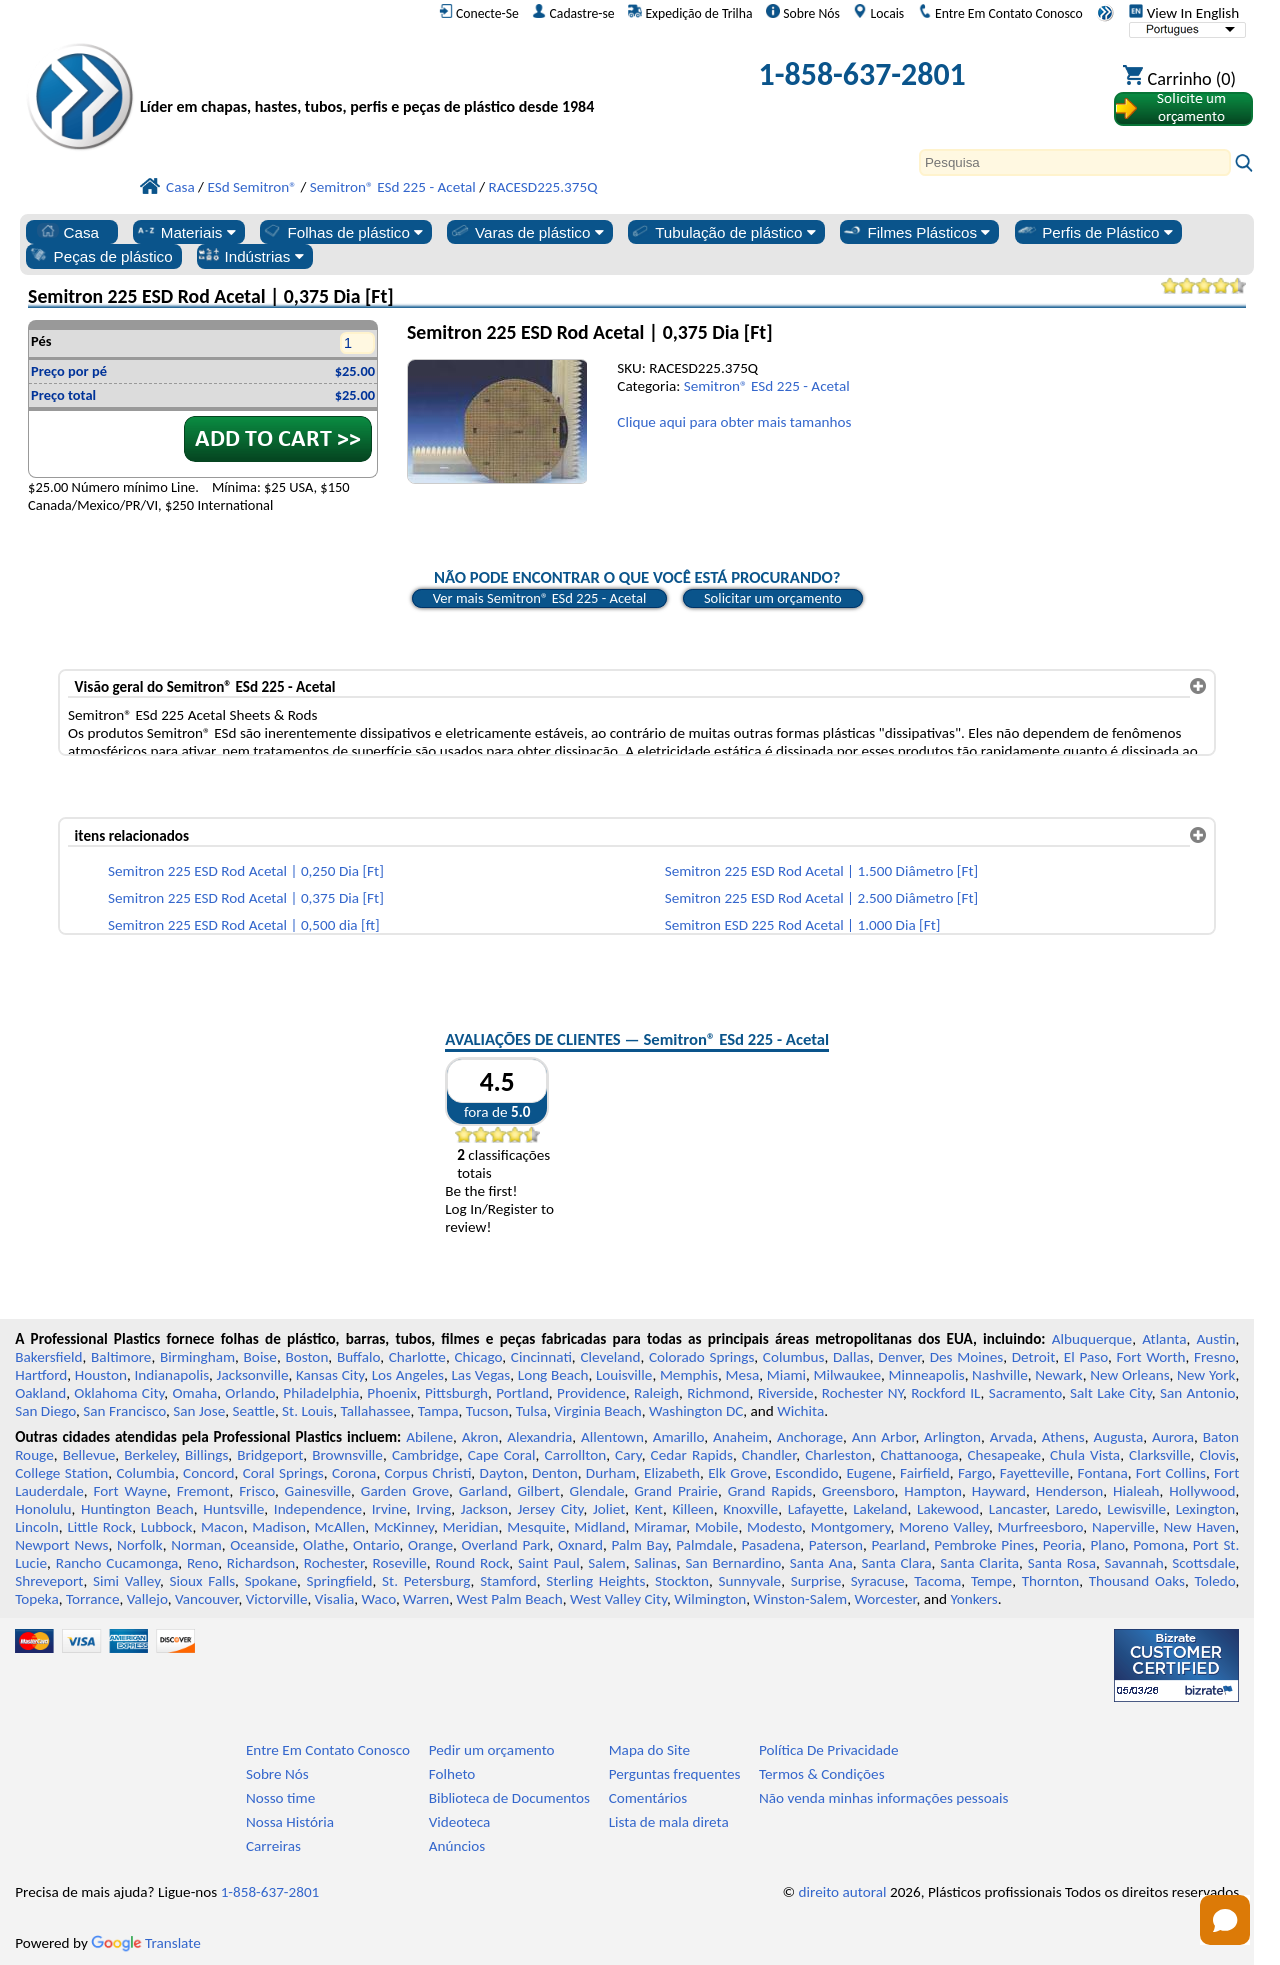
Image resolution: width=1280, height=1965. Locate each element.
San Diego (45, 1411)
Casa (68, 232)
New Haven (1200, 1527)
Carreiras (273, 1846)
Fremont (203, 1491)
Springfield (340, 1581)
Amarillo (679, 1437)
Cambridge (425, 1455)
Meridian (471, 1527)
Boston (306, 1357)
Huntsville (233, 1509)
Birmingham (197, 1357)
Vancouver (207, 1599)
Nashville (1000, 1375)
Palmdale (704, 1545)
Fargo (975, 1473)
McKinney (404, 1527)
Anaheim (740, 1437)
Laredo (1077, 1509)
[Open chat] (1225, 1920)
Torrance (93, 1599)
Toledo (1215, 1581)
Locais (878, 13)
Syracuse (878, 1581)
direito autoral (843, 1892)
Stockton (682, 1581)
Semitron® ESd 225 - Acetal (767, 386)
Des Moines (967, 1357)
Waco (379, 1599)
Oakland (40, 1393)
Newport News (61, 1545)
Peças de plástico (100, 256)
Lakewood (948, 1509)
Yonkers (973, 1599)
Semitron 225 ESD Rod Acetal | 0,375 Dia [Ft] (246, 898)
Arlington (952, 1437)
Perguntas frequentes (675, 1774)
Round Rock (472, 1563)
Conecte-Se (479, 13)
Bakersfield (48, 1357)
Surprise (816, 1581)
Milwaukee (847, 1375)
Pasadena (770, 1545)
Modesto (774, 1527)
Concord (208, 1473)
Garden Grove (405, 1491)
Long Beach (553, 1375)
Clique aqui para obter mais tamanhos (734, 422)
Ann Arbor (884, 1437)
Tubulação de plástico (722, 232)
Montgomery (851, 1527)
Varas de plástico (526, 232)
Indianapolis (171, 1375)
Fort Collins (1171, 1473)
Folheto (452, 1774)
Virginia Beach (598, 1411)
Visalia (335, 1599)
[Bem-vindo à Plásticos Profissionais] (375, 79)
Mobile (717, 1527)
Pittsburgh (456, 1393)
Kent (649, 1509)
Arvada (1011, 1437)
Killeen (692, 1509)
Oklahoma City (119, 1393)
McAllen (340, 1527)
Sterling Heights (595, 1581)
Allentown (612, 1437)
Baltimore (121, 1357)
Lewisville (1136, 1509)
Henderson (1070, 1491)
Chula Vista (1085, 1455)
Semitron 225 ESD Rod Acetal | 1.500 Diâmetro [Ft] (822, 871)
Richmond (718, 1393)
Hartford (41, 1375)
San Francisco (124, 1411)
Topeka (37, 1599)
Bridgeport (270, 1455)
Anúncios (457, 1846)
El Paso (1086, 1357)
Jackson (484, 1509)
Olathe (323, 1545)
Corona (354, 1473)
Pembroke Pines (984, 1545)
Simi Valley (126, 1581)
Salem (606, 1563)
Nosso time (280, 1798)
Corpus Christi (428, 1473)
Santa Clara (896, 1563)
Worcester (885, 1599)
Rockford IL (945, 1393)
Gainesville (318, 1491)
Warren (426, 1599)
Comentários (648, 1798)
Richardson (261, 1563)
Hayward (999, 1491)
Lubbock (167, 1527)
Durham (611, 1473)
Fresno (1214, 1357)
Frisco (257, 1491)
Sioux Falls (203, 1581)
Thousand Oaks (1137, 1581)
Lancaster (1017, 1509)
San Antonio (1197, 1393)
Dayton (502, 1473)
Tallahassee (375, 1411)
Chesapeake (1005, 1455)
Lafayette (816, 1509)
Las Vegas (480, 1375)
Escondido (806, 1473)
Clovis (1218, 1455)
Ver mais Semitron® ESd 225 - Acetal (540, 598)
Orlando (250, 1393)
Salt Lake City (1111, 1393)
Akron (480, 1437)
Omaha (194, 1393)
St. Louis (307, 1411)
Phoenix (391, 1393)
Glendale (597, 1491)
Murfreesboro (1041, 1527)
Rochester (334, 1563)
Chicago (478, 1357)
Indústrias (250, 256)
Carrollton (576, 1455)
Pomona (1158, 1545)
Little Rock (99, 1527)
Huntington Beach (137, 1509)
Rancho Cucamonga (117, 1563)
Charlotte (417, 1357)
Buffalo (358, 1357)
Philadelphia (321, 1393)
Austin (1215, 1339)
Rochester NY (862, 1393)
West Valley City (618, 1599)
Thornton (1050, 1581)
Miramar (660, 1527)
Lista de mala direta (669, 1822)
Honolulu (43, 1509)
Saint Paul (549, 1563)
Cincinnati (541, 1357)
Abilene (429, 1437)
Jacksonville (253, 1375)
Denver (899, 1357)
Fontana (1103, 1473)
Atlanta (1164, 1339)
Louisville (624, 1375)
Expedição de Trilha (690, 13)
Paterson (836, 1545)
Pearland (898, 1545)
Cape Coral (502, 1455)
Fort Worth (1150, 1357)
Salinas (655, 1563)
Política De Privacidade (829, 1750)
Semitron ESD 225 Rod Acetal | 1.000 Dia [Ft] (803, 925)
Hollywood (1202, 1491)
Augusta (1118, 1437)
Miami (786, 1375)
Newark (1058, 1375)
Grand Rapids (770, 1491)
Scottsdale (1203, 1563)
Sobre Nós (803, 13)
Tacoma (937, 1581)
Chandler (769, 1455)
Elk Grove (737, 1473)
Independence (318, 1509)
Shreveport (49, 1581)
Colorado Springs (701, 1357)
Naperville (1123, 1527)
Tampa (438, 1411)
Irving (433, 1509)
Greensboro (858, 1491)
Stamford (508, 1581)
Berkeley (150, 1455)
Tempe (991, 1581)
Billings (206, 1455)
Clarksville (1160, 1455)
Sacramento (1025, 1393)
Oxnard (580, 1545)
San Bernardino (733, 1563)
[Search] (1075, 162)
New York (1206, 1375)
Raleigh (656, 1393)
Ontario (376, 1545)
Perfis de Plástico (1094, 232)
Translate (146, 1943)
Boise (260, 1357)
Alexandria (539, 1437)
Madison (279, 1527)
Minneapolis (926, 1375)
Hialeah (1136, 1491)
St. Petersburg (426, 1581)
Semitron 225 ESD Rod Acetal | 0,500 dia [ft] (244, 925)
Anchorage (810, 1437)
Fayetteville (1035, 1473)
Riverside (786, 1393)
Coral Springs (283, 1473)
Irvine (389, 1509)
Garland (483, 1491)
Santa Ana (821, 1563)
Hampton (933, 1491)
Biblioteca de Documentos (509, 1798)
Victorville (277, 1599)
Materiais (185, 232)
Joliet (609, 1509)
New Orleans (1129, 1375)
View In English (1184, 13)
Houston (101, 1375)
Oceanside (262, 1545)
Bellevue (89, 1455)
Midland (599, 1527)
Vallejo (147, 1599)
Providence (591, 1393)
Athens (1063, 1437)
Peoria (1062, 1545)
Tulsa (531, 1411)
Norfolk (140, 1545)
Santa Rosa (1062, 1563)
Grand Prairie (676, 1491)
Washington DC (696, 1411)
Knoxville (750, 1509)
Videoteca (460, 1822)
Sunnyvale (750, 1581)
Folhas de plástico (342, 232)
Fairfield (925, 1473)
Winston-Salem (800, 1599)
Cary (628, 1455)
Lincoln (37, 1527)
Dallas (851, 1357)
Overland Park (505, 1545)
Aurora (1173, 1437)
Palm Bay (639, 1545)
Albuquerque (1092, 1339)
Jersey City (550, 1509)
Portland (522, 1393)
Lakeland (880, 1509)
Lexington (1206, 1509)
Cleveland (610, 1357)
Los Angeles (408, 1375)
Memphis (689, 1375)
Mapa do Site (649, 1750)
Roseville (400, 1563)
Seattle (254, 1411)
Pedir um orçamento (492, 1750)
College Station (61, 1473)
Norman (196, 1545)
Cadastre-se (573, 13)
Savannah (1134, 1563)
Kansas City (330, 1375)
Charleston (838, 1455)
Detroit (1034, 1357)
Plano (1107, 1545)
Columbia (145, 1473)
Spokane (271, 1581)
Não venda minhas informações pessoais (883, 1798)
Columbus (794, 1357)
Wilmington (710, 1599)
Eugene (869, 1473)
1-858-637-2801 (862, 74)
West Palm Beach (510, 1599)
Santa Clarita (979, 1563)
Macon (222, 1527)
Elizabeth (672, 1473)
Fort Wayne (129, 1491)
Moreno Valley (944, 1527)
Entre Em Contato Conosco (1000, 13)
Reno (202, 1563)
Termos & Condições (822, 1774)
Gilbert (538, 1491)
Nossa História (290, 1822)
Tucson (487, 1411)
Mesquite (536, 1527)
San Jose (199, 1411)
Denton (555, 1473)
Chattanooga (919, 1455)
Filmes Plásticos (915, 232)
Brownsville (347, 1455)
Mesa (742, 1375)
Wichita (800, 1411)
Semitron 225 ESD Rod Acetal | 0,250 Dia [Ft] (246, 871)
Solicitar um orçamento (773, 598)
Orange (430, 1545)
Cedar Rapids (692, 1455)
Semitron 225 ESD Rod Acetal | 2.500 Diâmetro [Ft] (822, 898)
